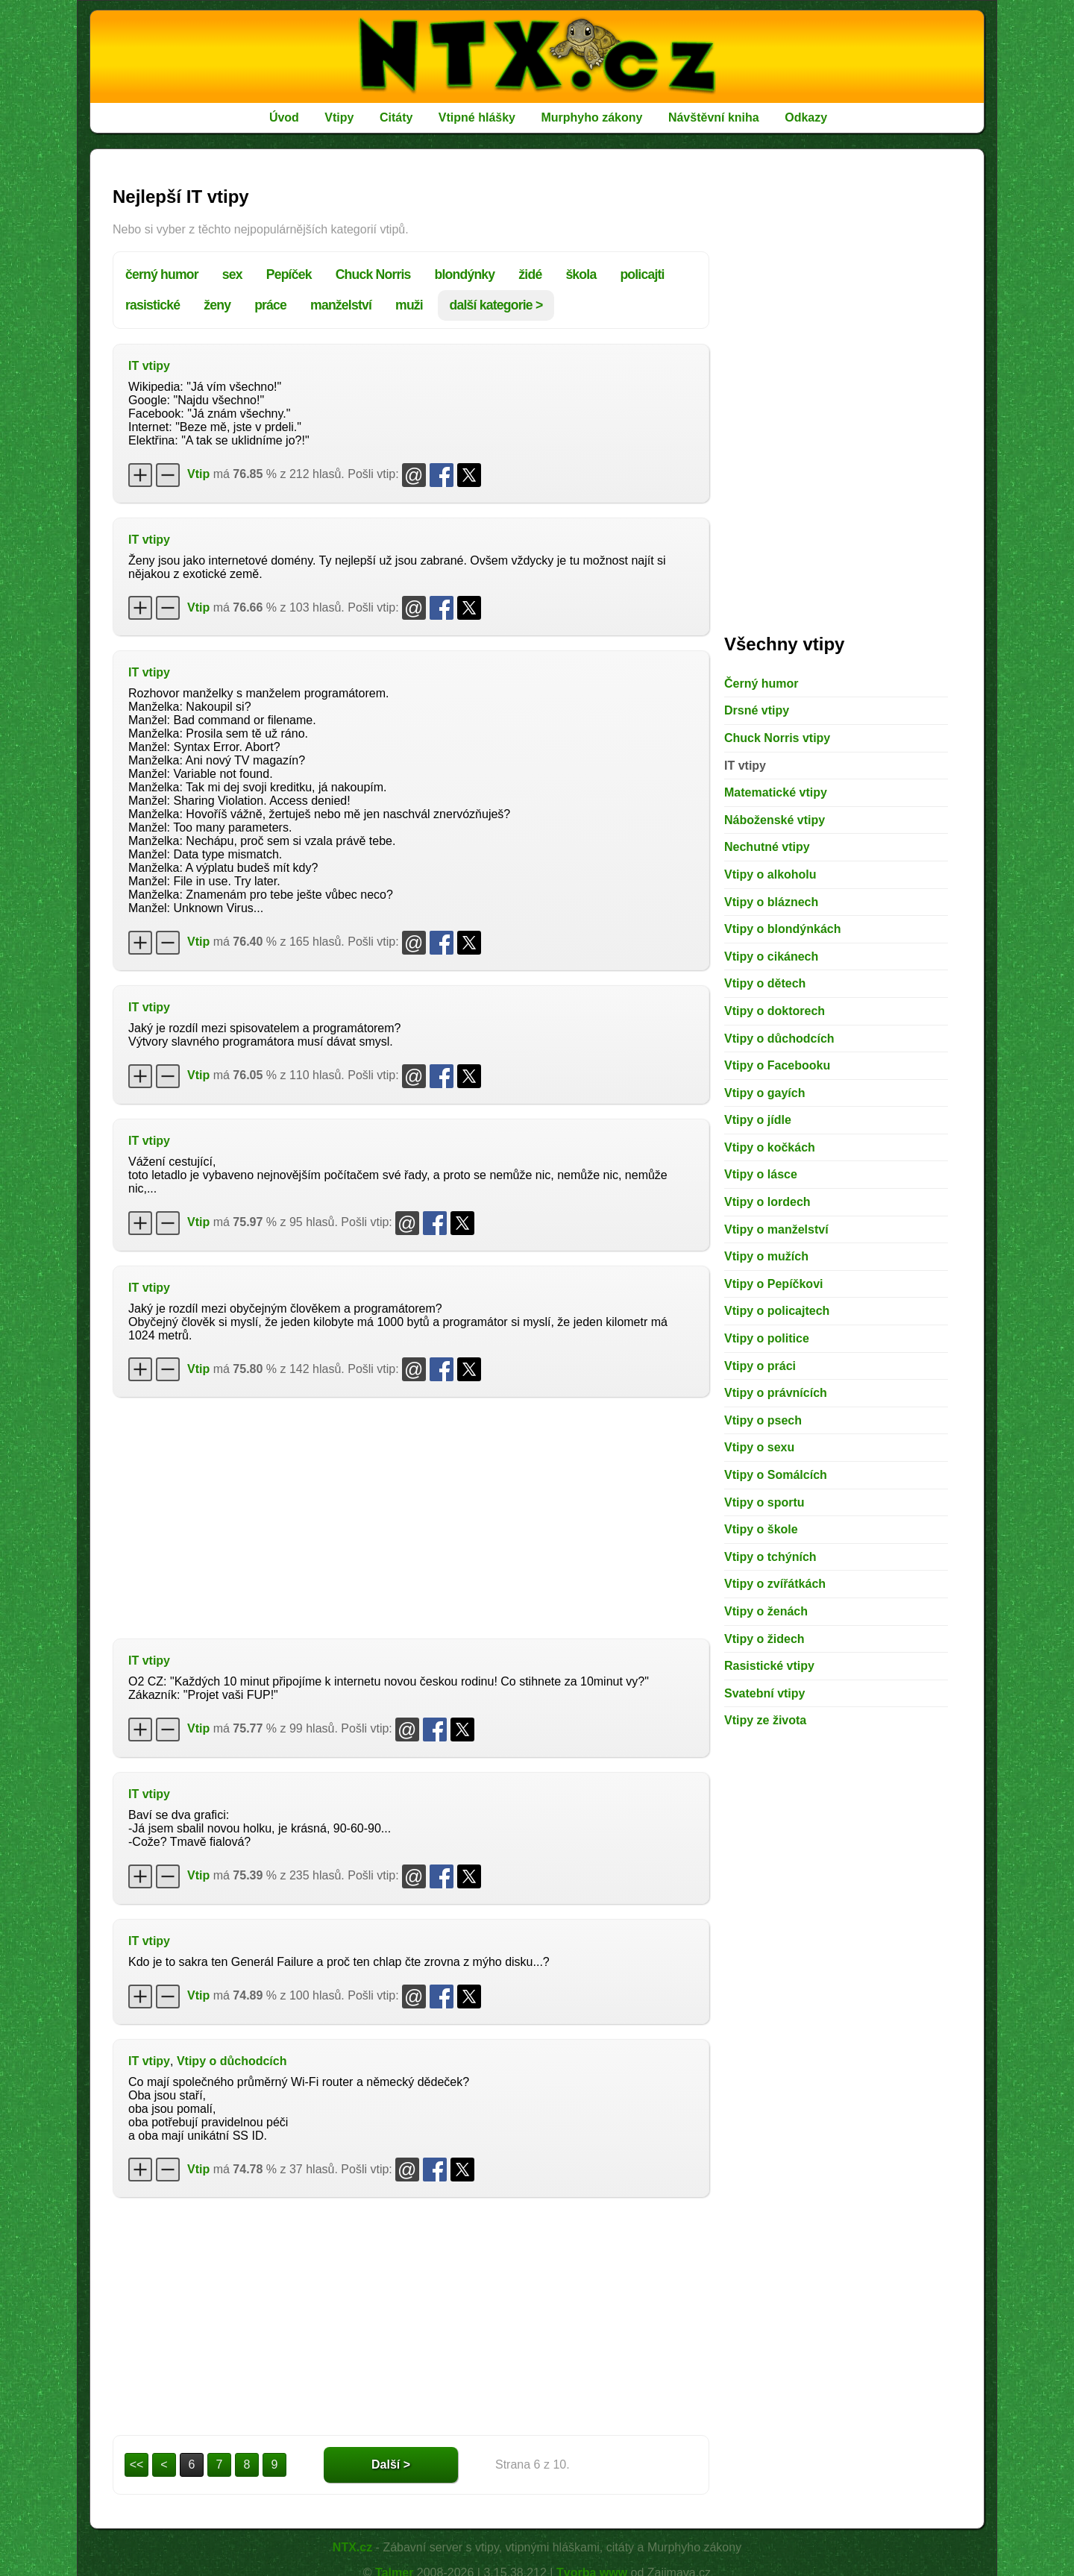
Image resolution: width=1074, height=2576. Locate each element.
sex (232, 274)
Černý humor (761, 683)
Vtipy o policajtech (776, 1310)
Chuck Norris (373, 274)
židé (529, 274)
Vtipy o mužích (766, 1256)
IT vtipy (149, 365)
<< (137, 2464)
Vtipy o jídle (757, 1119)
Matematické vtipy (775, 792)
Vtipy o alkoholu (770, 874)
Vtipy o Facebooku (777, 1065)
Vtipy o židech (764, 1639)
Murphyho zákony (591, 117)
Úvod (284, 117)
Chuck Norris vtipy (777, 738)
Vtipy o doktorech (774, 1011)
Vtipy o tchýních (770, 1557)
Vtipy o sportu (764, 1502)
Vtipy (339, 117)
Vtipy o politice (766, 1338)
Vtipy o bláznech (771, 902)
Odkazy (806, 117)
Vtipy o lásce (760, 1174)
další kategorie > (496, 305)
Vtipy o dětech (765, 983)
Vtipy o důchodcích (232, 2061)
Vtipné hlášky (477, 117)
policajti (642, 274)
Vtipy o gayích (764, 1093)
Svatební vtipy (764, 1693)
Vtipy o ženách (766, 1611)
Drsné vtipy (756, 710)
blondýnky (465, 274)
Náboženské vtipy (774, 820)
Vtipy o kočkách (769, 1147)
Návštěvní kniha (713, 117)
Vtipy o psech (763, 1420)
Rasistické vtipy (769, 1665)
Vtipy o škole (761, 1529)
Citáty (396, 117)
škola (580, 274)
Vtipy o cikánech (771, 956)
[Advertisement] (411, 1516)
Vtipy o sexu (759, 1447)
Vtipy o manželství (776, 1229)
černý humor (161, 274)
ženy (217, 305)
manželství (340, 305)
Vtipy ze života (765, 1720)
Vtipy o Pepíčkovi (773, 1284)
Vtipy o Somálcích (775, 1474)
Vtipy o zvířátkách (775, 1583)
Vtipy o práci (760, 1366)
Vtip (198, 474)
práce (270, 305)
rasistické (152, 305)
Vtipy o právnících (775, 1392)
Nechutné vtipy (767, 847)
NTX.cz (352, 2547)
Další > (390, 2464)
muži (409, 305)
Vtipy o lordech (767, 1202)
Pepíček (289, 274)
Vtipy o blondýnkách (782, 929)
